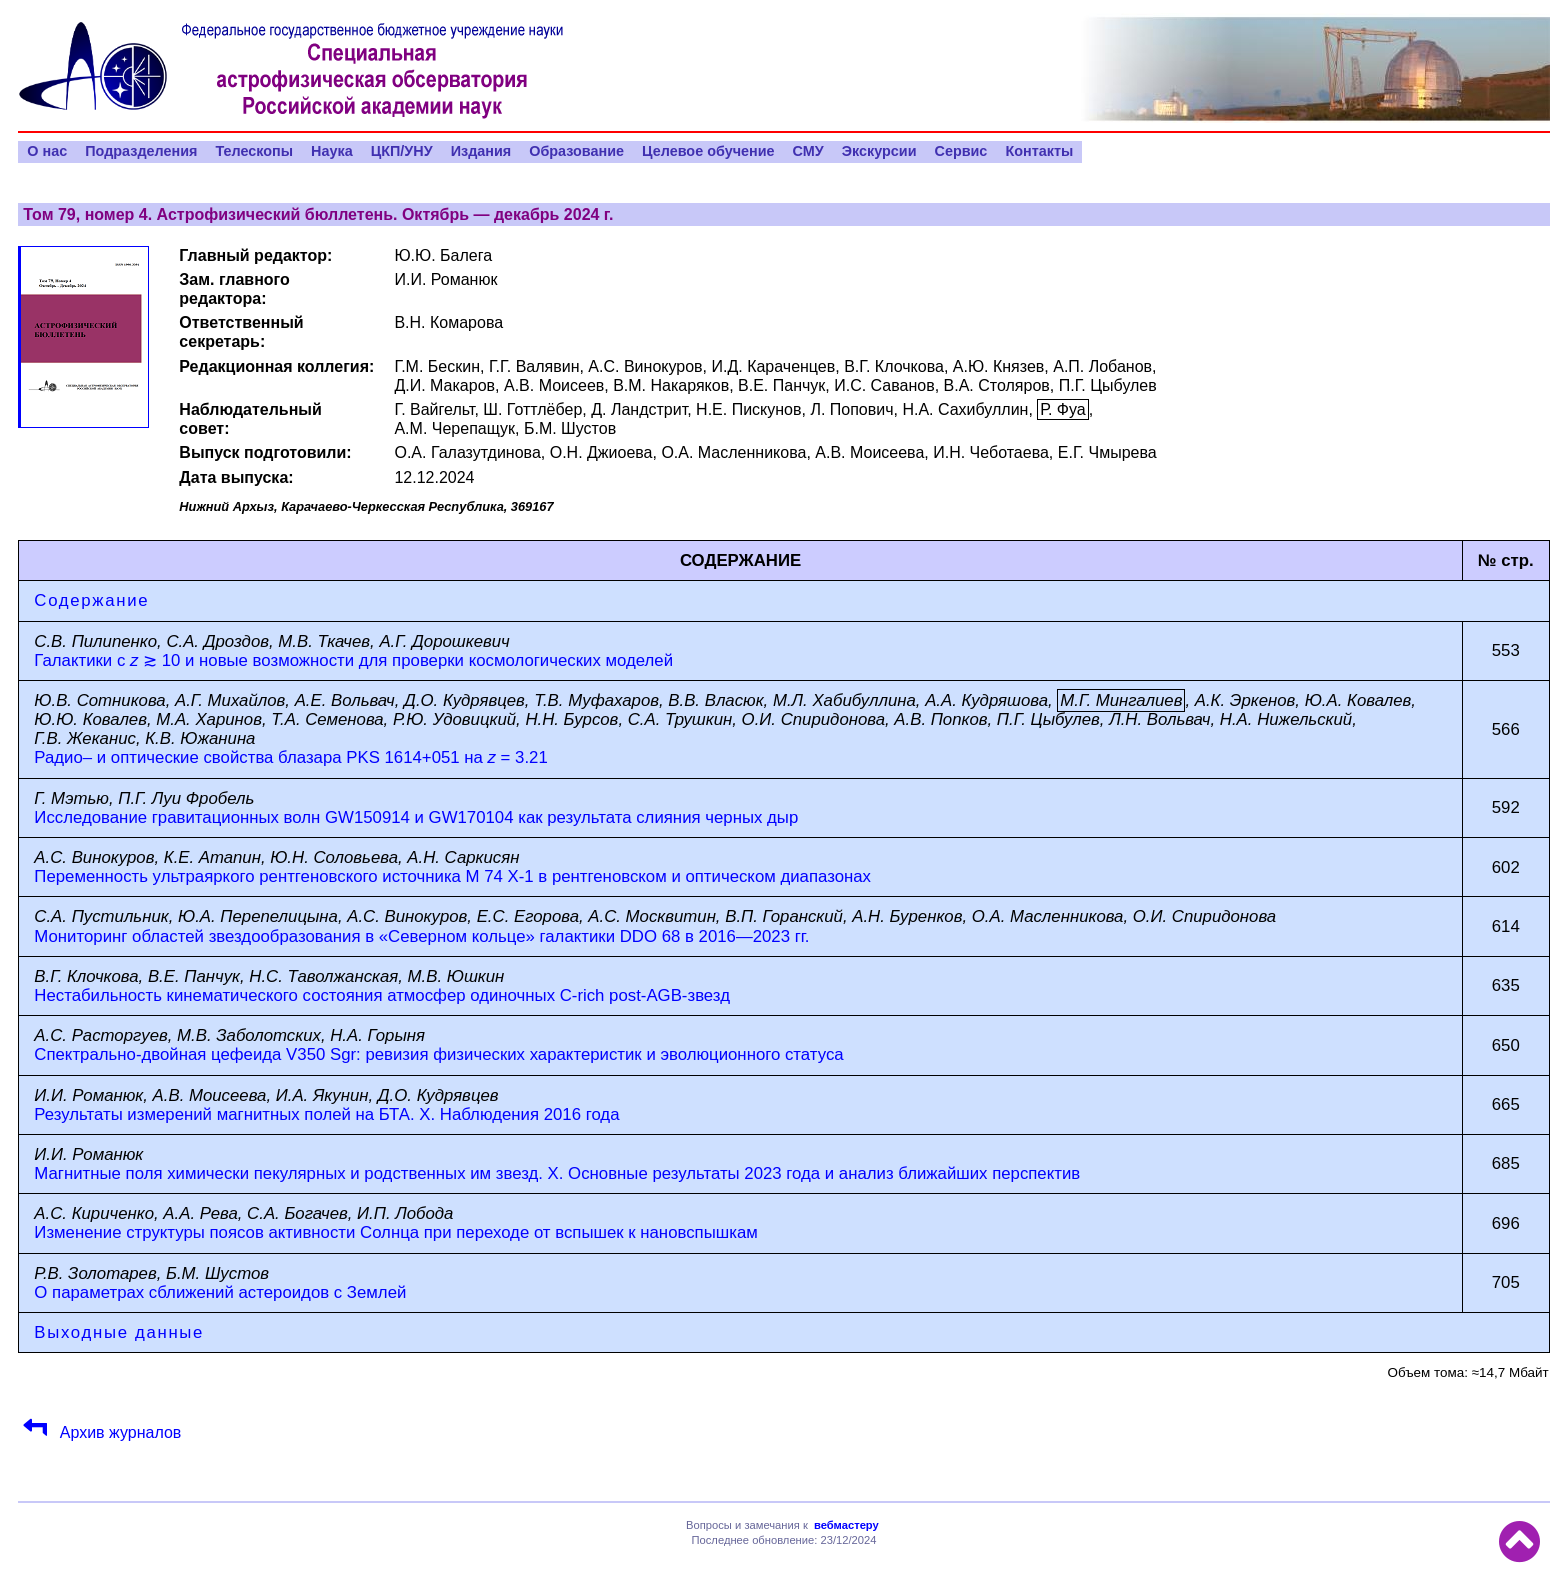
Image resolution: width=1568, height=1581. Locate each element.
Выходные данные (119, 1332)
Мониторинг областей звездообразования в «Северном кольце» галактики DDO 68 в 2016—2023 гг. (421, 936)
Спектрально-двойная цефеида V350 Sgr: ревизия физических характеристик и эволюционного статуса (438, 1054)
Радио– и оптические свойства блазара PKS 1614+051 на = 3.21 (290, 757)
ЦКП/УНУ (402, 151)
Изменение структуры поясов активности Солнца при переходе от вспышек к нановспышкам (395, 1232)
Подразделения (141, 151)
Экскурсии (879, 151)
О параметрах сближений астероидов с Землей (220, 1292)
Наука (332, 151)
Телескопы (254, 151)
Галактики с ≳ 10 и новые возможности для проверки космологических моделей (353, 660)
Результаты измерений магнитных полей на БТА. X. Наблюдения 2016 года (326, 1114)
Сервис (960, 151)
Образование (576, 151)
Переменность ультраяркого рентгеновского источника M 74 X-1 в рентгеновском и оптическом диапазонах (452, 876)
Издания (481, 151)
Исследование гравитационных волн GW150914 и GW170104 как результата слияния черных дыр (416, 817)
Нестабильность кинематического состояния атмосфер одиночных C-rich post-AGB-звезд (382, 995)
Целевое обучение (708, 151)
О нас (47, 151)
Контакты (1039, 151)
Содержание (91, 600)
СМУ (808, 151)
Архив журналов (118, 1432)
